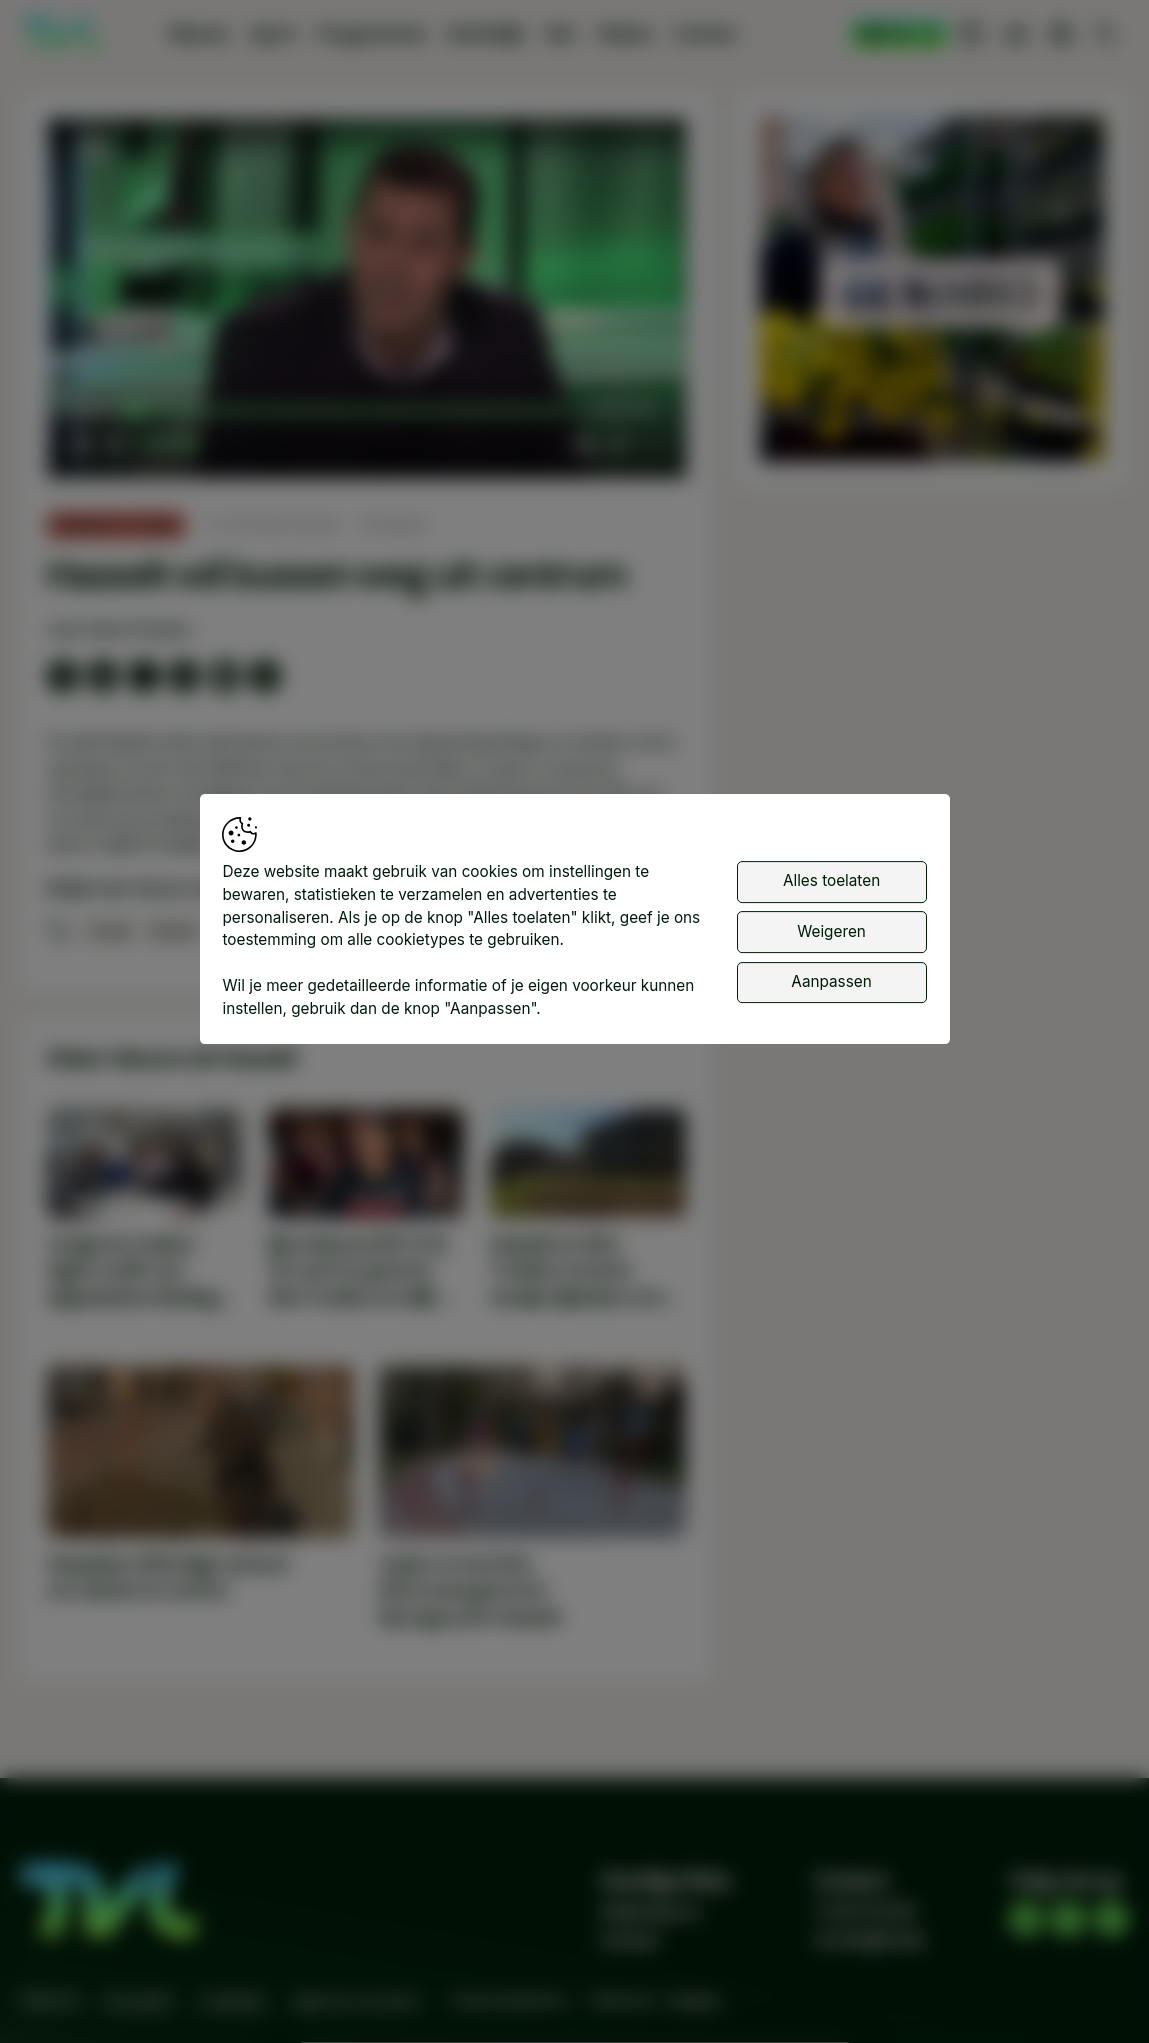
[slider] (349, 410)
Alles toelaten (831, 880)
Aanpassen (831, 981)
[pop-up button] (618, 444)
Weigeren (831, 931)
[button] (371, 303)
